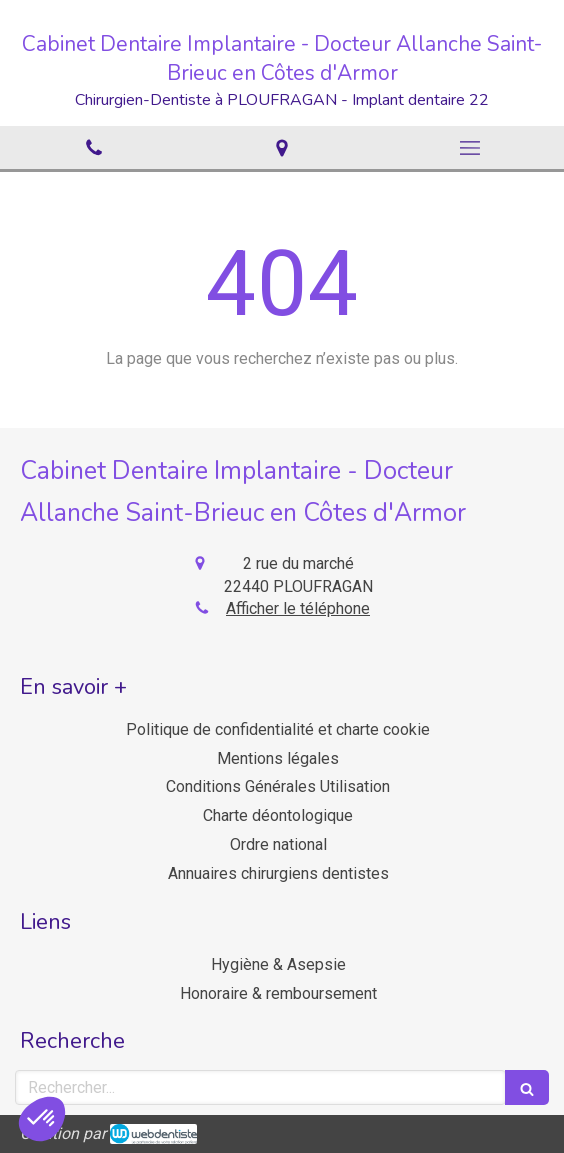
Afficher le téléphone (298, 608)
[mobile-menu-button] (470, 148)
